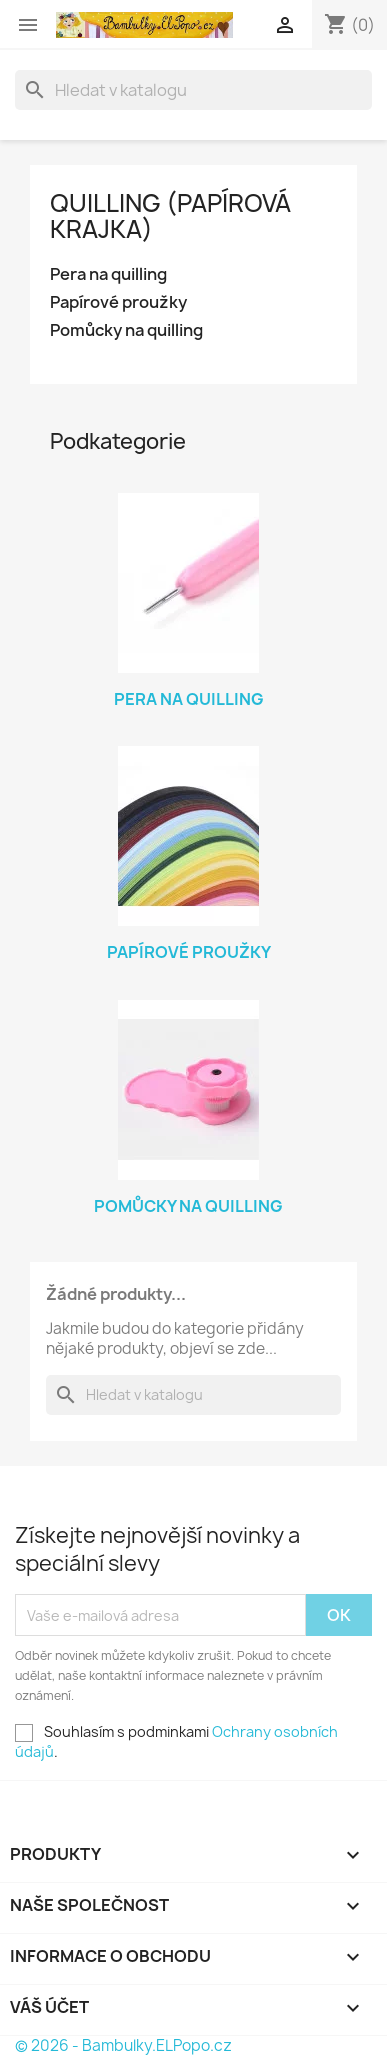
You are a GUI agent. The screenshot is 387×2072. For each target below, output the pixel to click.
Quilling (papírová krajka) (170, 216)
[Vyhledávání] (193, 90)
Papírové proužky (118, 302)
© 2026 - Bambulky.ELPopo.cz (123, 2045)
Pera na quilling (108, 274)
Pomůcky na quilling (126, 330)
